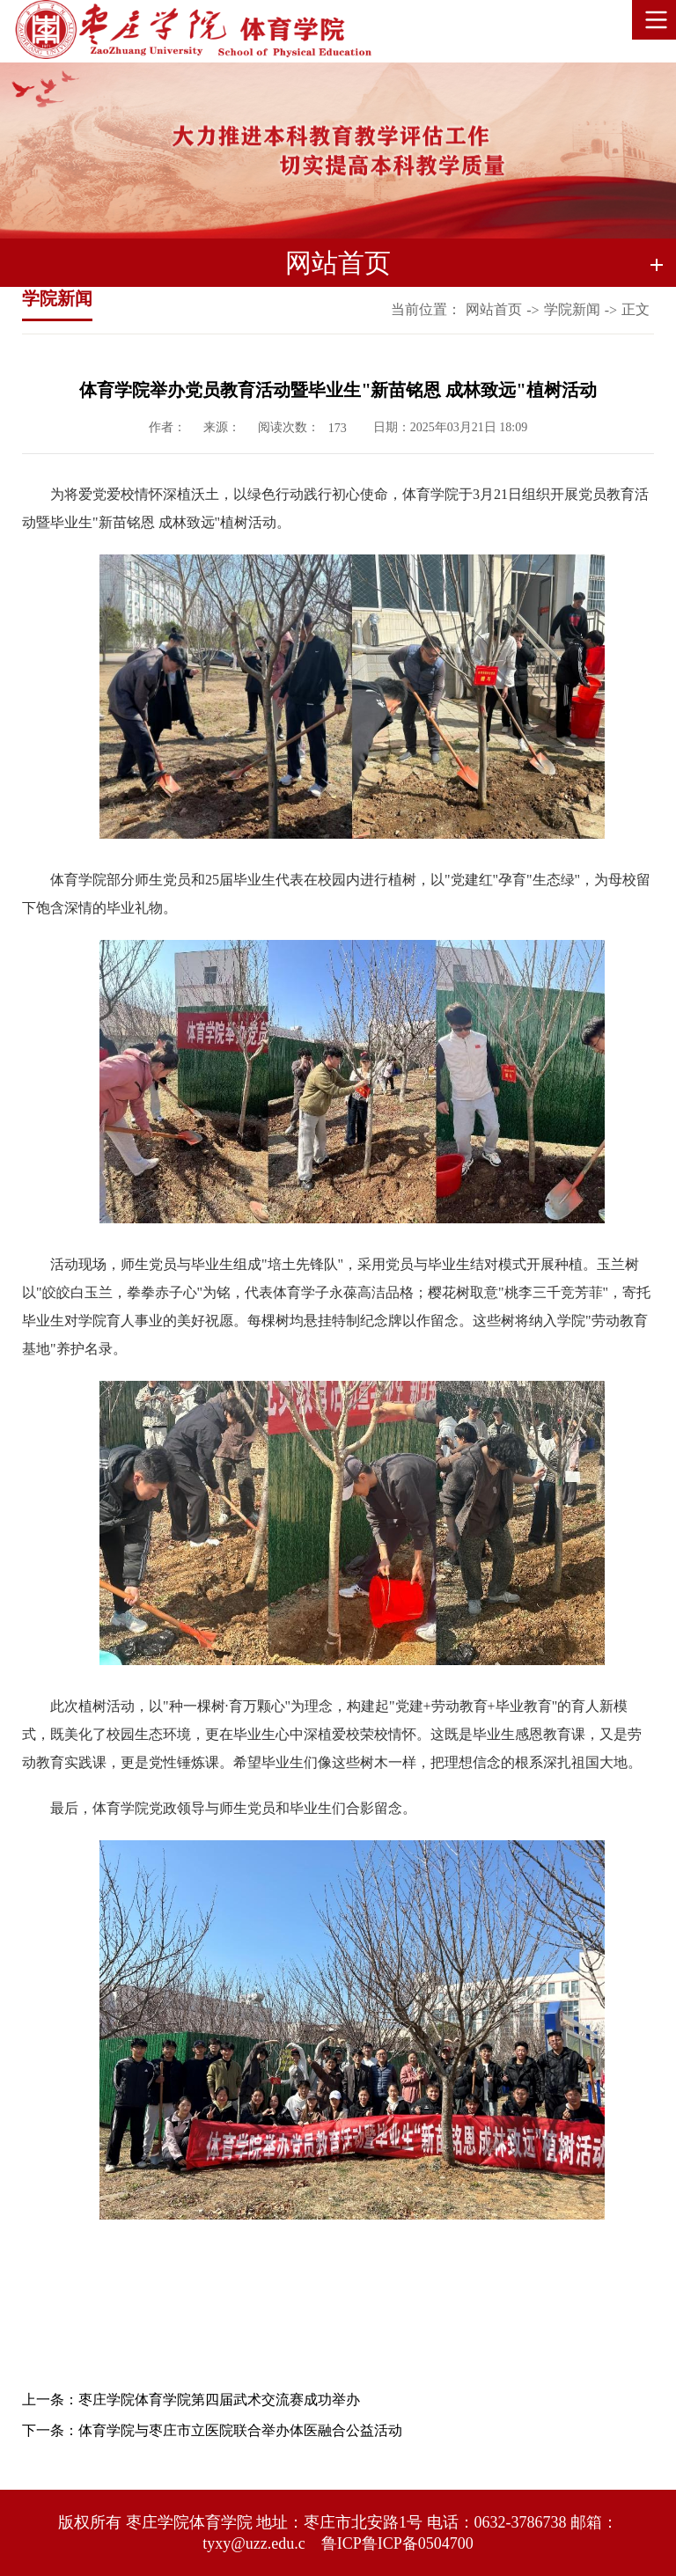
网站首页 (494, 309)
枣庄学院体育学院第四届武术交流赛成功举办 (219, 2399)
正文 (635, 309)
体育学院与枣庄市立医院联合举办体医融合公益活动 (240, 2430)
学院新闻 (572, 309)
